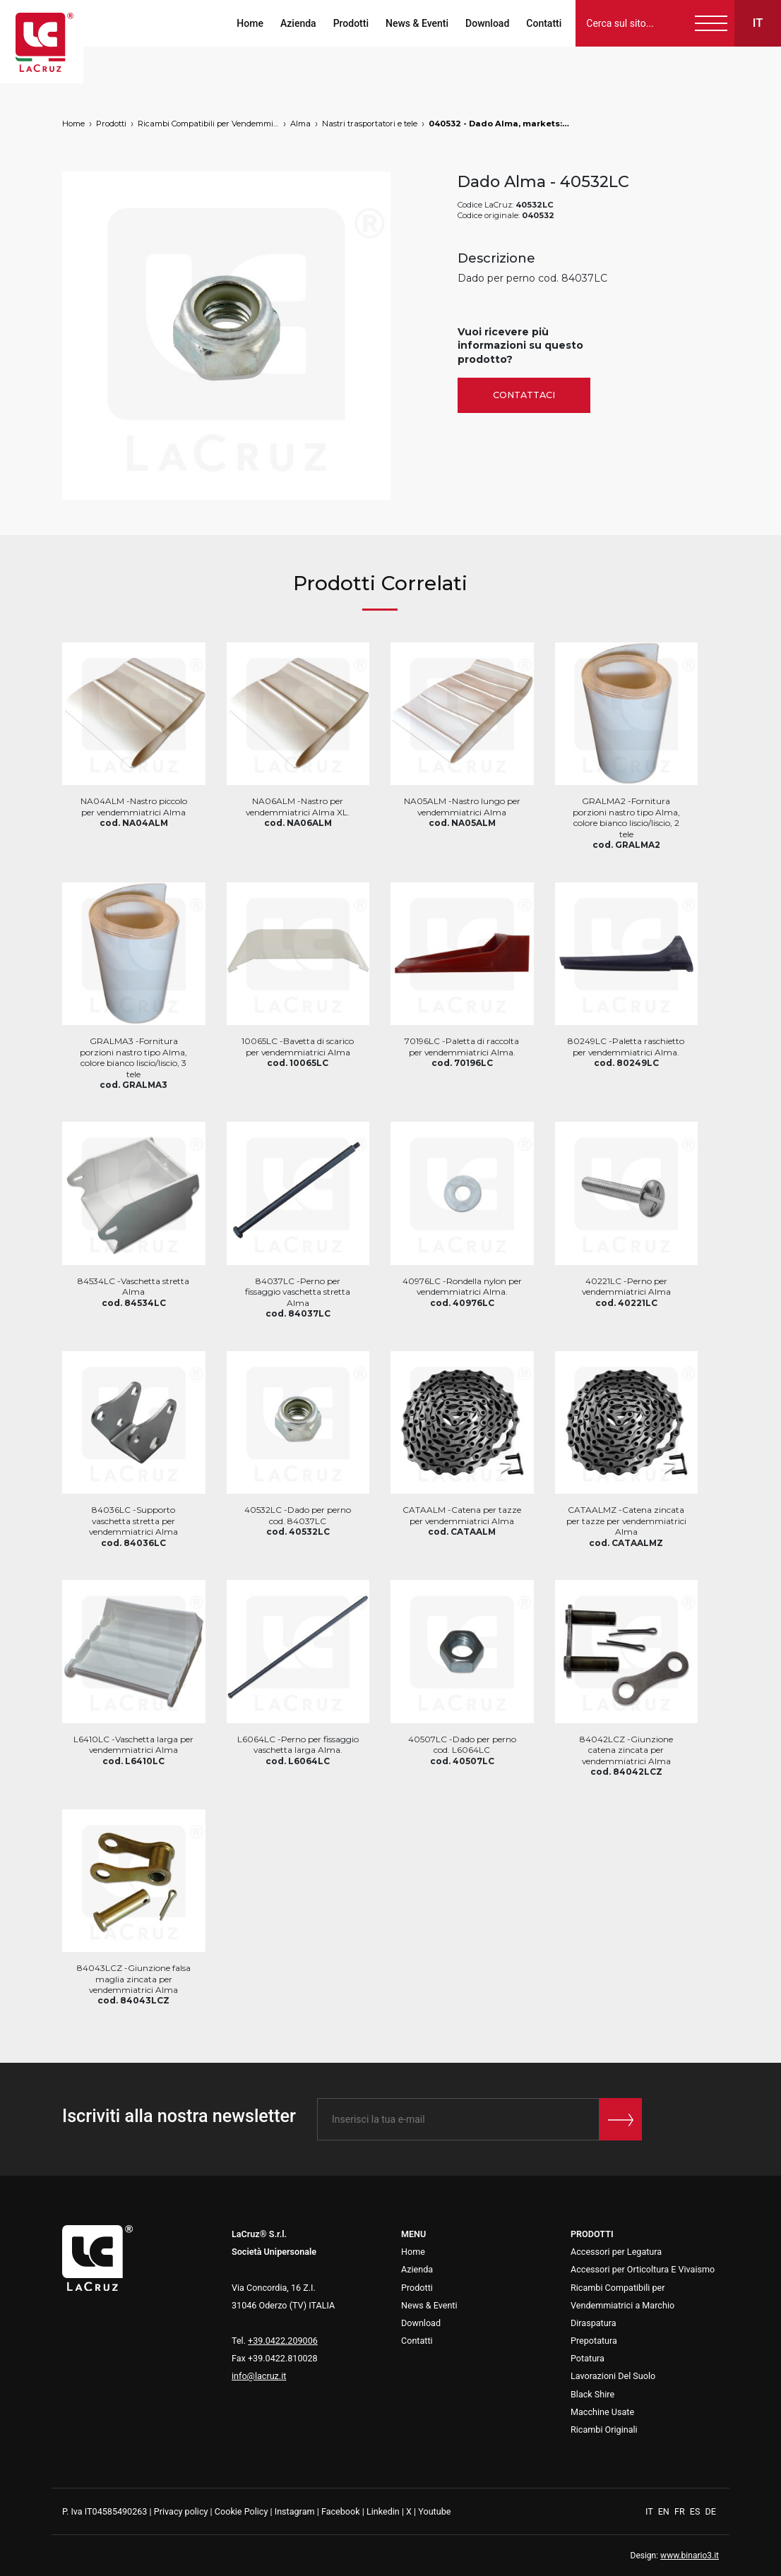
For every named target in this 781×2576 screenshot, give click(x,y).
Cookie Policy (241, 2511)
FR (680, 2511)
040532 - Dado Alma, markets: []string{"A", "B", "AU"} (499, 123)
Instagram (295, 2511)
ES (696, 2511)
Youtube (434, 2511)
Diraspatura (593, 2323)
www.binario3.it (689, 2555)
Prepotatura (594, 2340)
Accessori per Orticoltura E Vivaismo (643, 2269)
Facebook (340, 2511)
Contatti (543, 23)
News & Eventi (416, 23)
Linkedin (383, 2511)
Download (486, 23)
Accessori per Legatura (616, 2251)
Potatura (587, 2358)
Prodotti (349, 23)
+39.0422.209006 (283, 2340)
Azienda (298, 23)
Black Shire (592, 2394)
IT (650, 2511)
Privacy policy (181, 2511)
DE (710, 2511)
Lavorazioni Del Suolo (613, 2376)
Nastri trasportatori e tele (369, 123)
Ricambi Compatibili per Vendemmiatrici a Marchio (208, 123)
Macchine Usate (602, 2412)
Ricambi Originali (604, 2429)
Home (249, 23)
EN (665, 2511)
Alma (300, 123)
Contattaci (524, 395)
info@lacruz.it (259, 2376)
